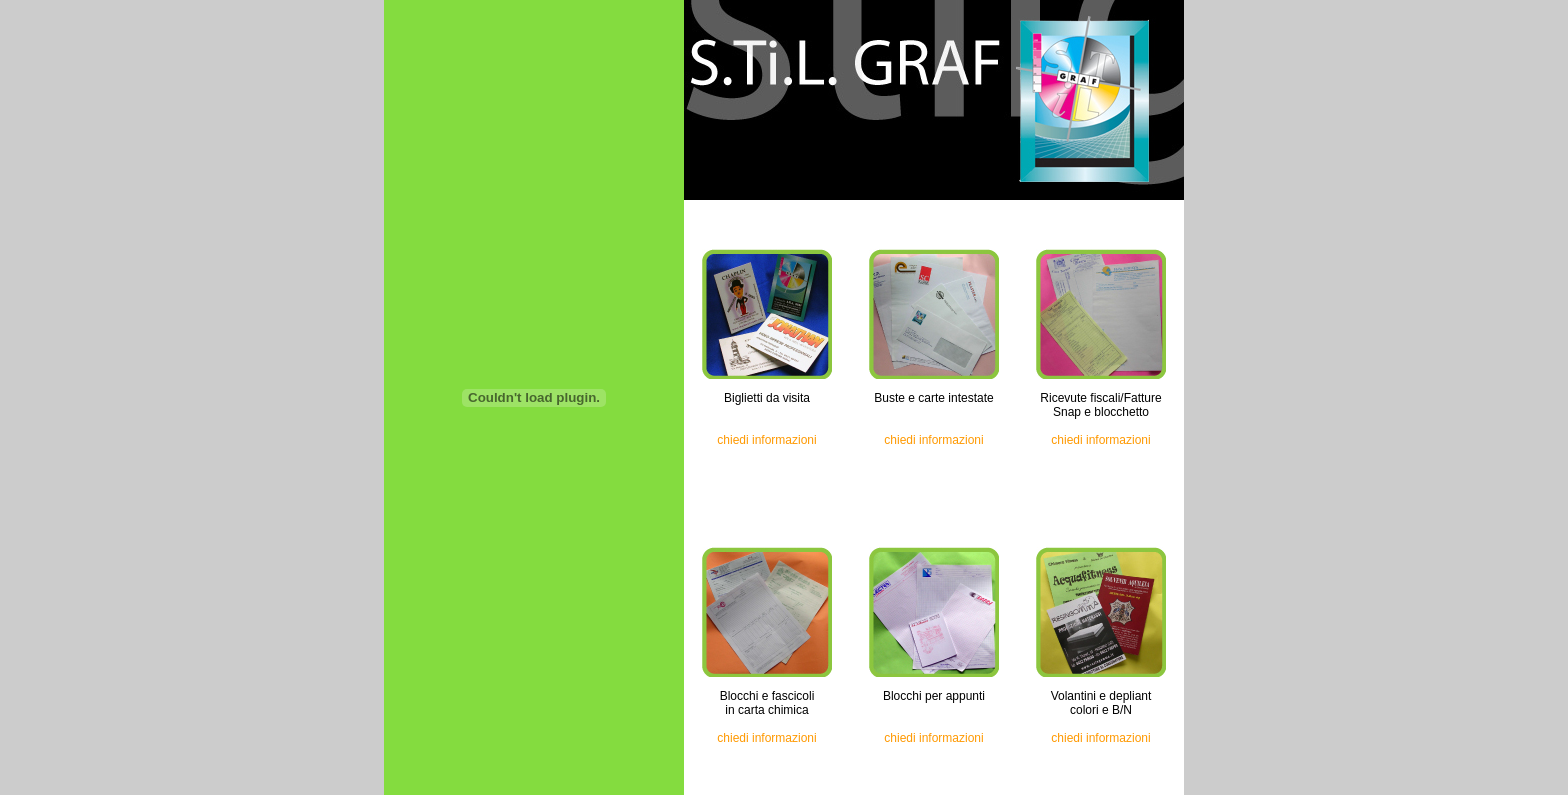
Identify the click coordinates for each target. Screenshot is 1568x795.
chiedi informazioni (766, 440)
